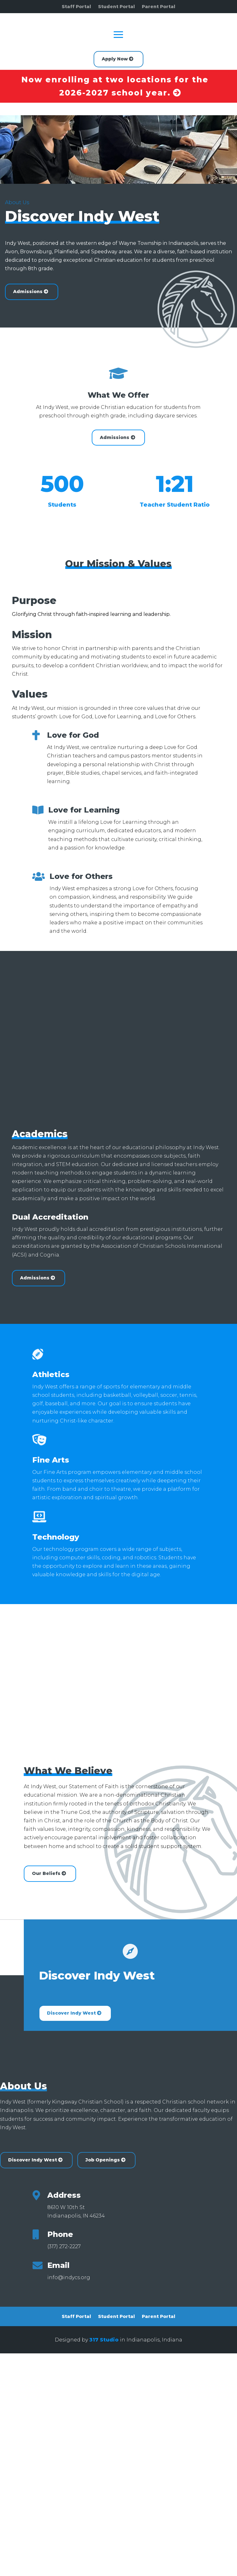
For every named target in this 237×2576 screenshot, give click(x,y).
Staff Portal (76, 6)
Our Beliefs (46, 1873)
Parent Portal (158, 6)
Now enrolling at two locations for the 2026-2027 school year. (115, 86)
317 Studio (104, 2340)
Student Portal (116, 6)
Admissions (114, 437)
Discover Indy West (71, 2013)
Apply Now (115, 59)
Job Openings (102, 2160)
